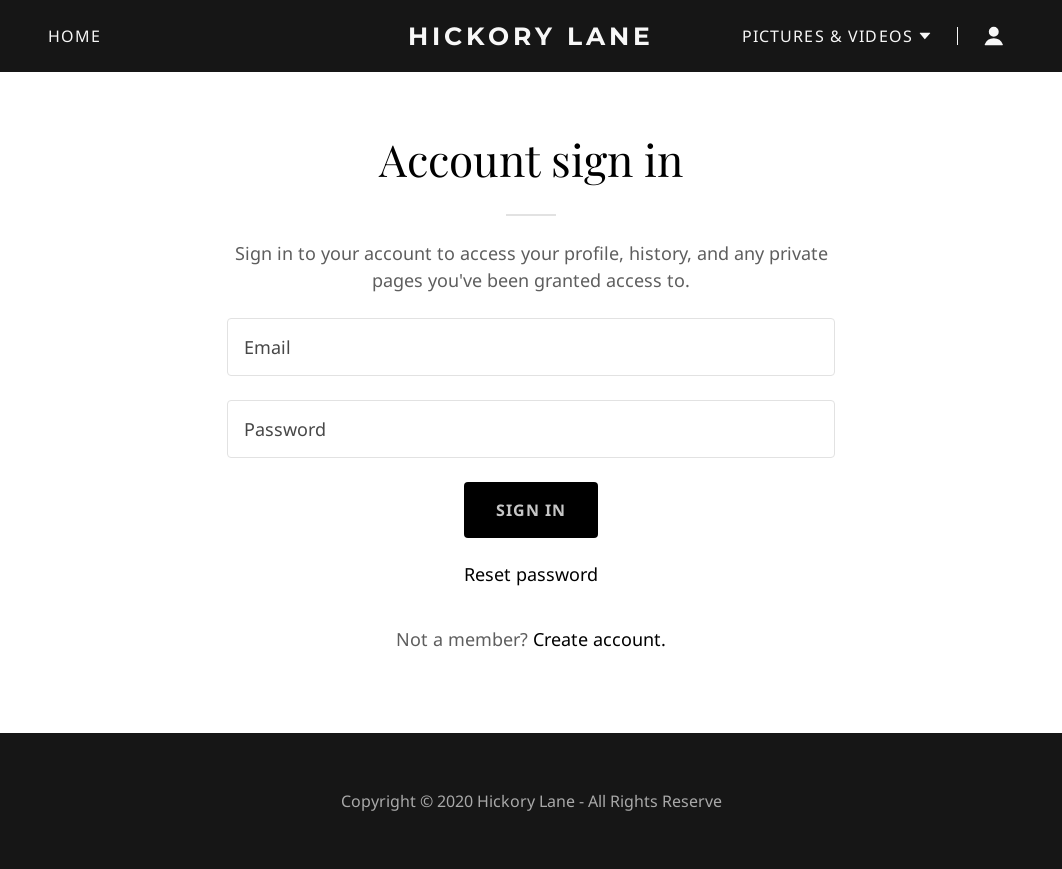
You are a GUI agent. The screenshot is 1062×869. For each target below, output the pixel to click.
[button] (837, 36)
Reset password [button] (531, 574)
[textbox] (531, 347)
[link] (531, 38)
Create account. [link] (599, 639)
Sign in (531, 510)
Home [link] (75, 36)
